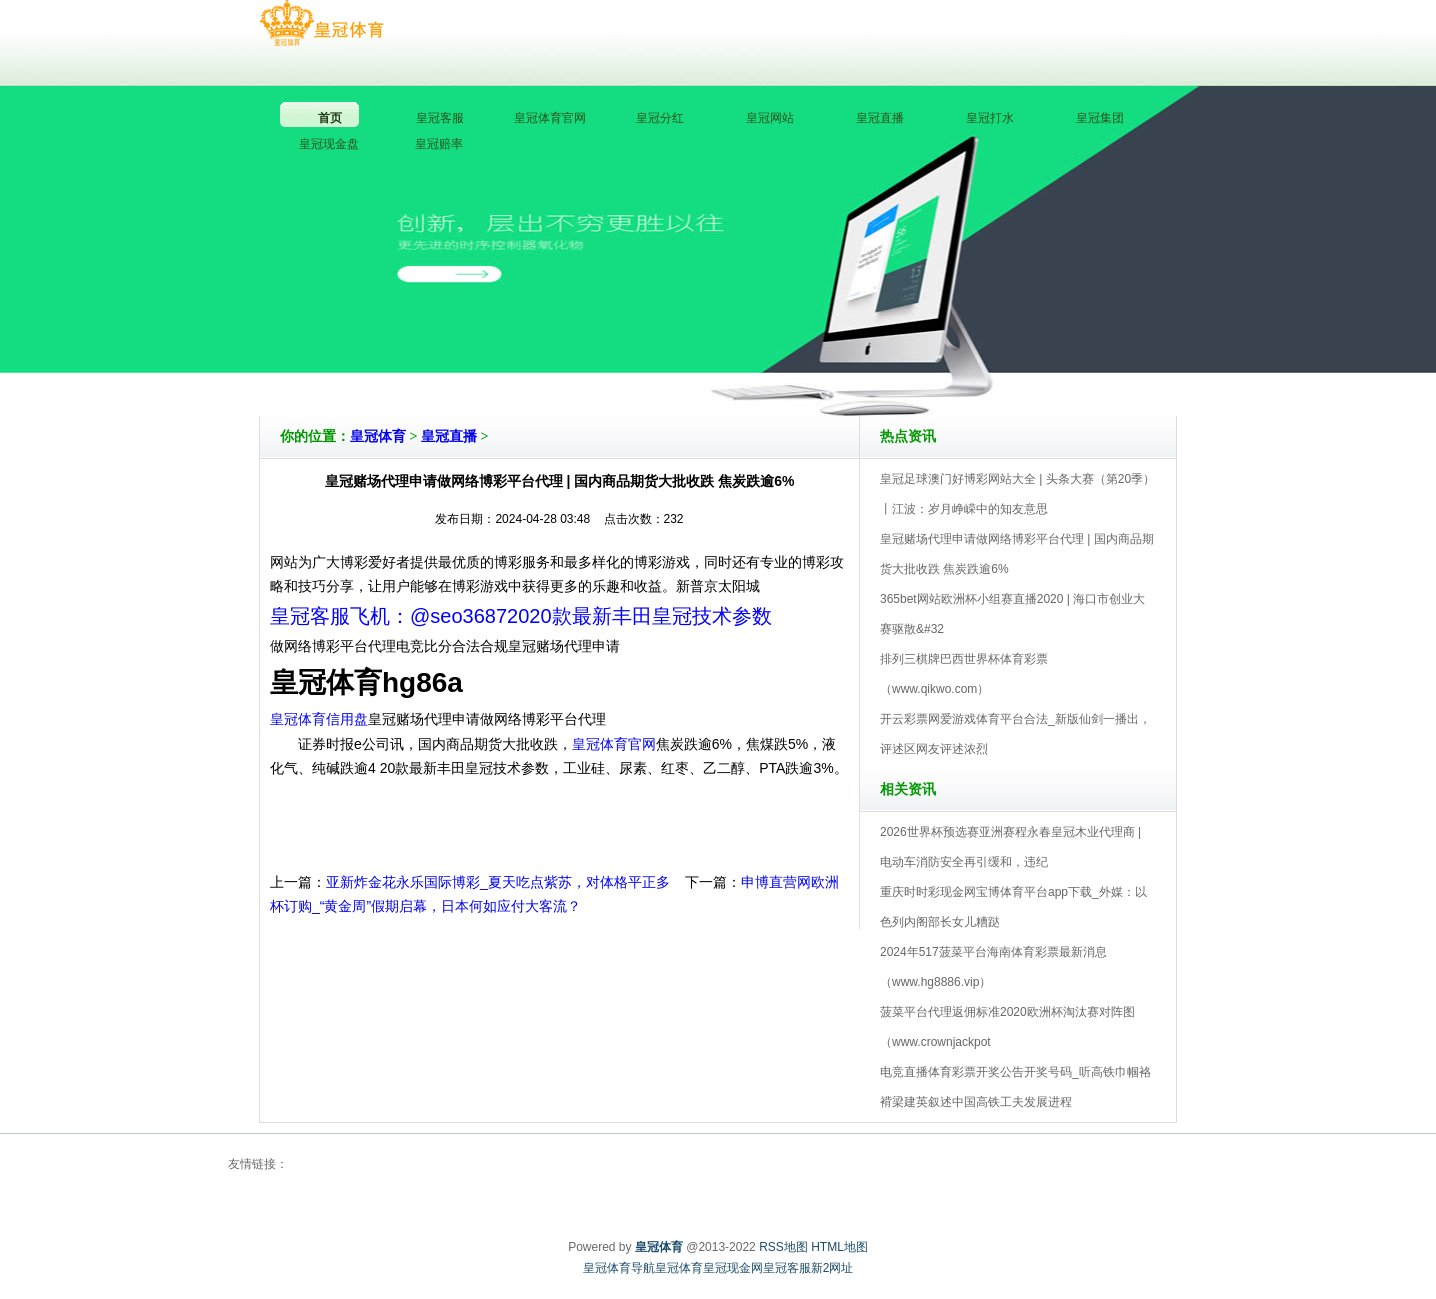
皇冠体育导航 (619, 1268)
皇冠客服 (787, 1268)
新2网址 (832, 1268)
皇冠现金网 (733, 1268)
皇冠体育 (378, 436)
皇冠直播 (449, 436)
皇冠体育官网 (614, 744)
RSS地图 (783, 1247)
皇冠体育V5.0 (805, 359)
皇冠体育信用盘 (319, 719)
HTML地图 (839, 1247)
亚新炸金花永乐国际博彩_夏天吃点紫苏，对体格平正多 (498, 882)
